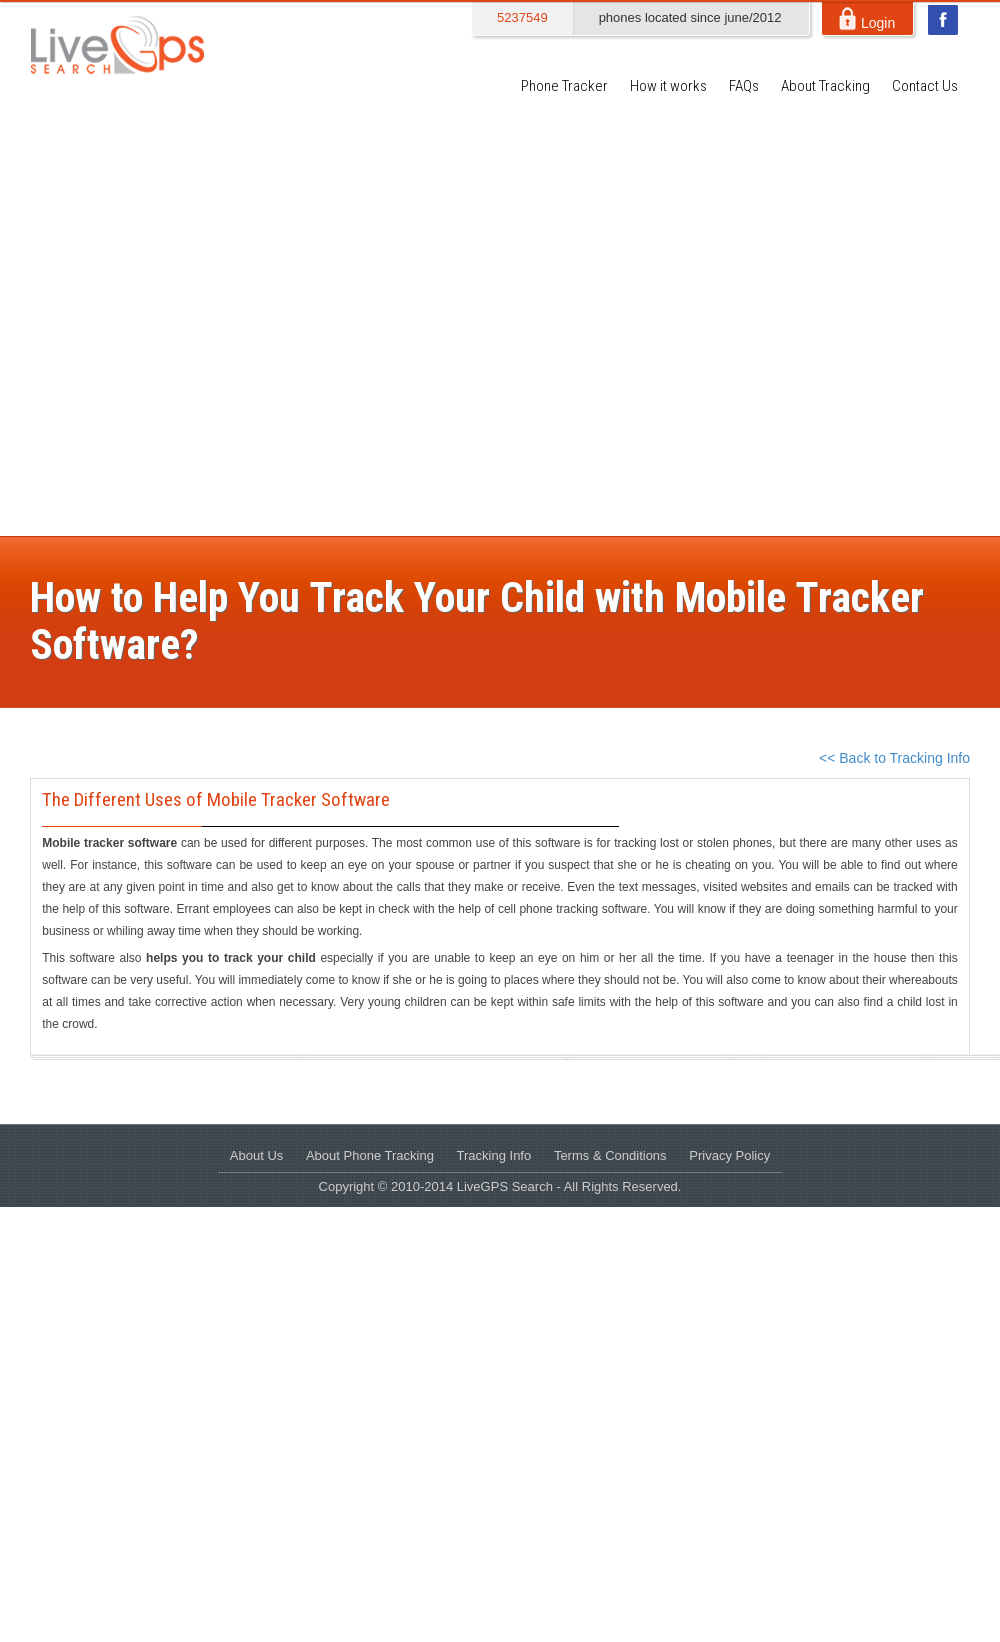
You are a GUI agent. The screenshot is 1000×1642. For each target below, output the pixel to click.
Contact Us (925, 86)
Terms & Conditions (610, 1155)
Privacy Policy (729, 1155)
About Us (256, 1155)
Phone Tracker (564, 86)
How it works (668, 86)
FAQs (744, 86)
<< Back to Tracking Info (894, 758)
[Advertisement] (206, 320)
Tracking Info (494, 1155)
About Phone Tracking (370, 1155)
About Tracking (825, 86)
